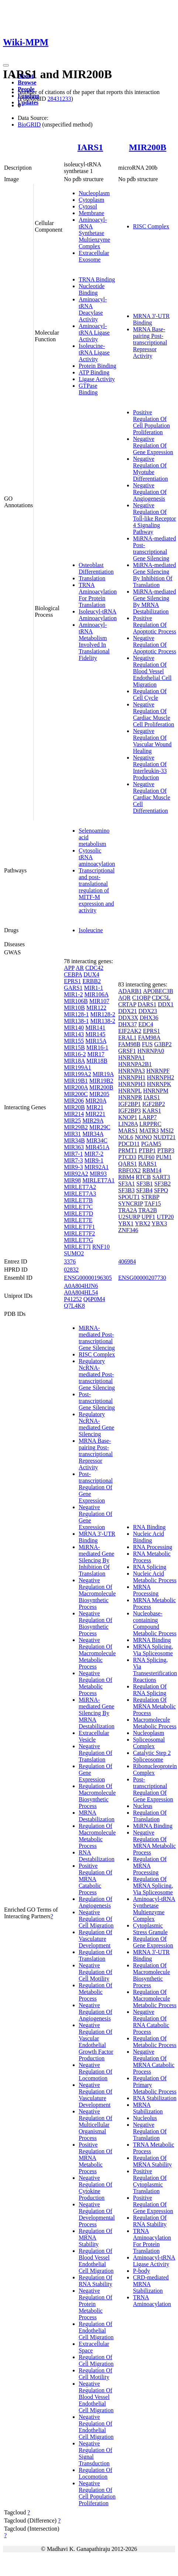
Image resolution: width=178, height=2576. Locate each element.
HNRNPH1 (132, 1077)
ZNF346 (128, 1230)
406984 (127, 1261)
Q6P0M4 (94, 1299)
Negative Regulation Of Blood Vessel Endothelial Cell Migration (152, 671)
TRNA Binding (97, 279)
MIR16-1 (97, 1047)
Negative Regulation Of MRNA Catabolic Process (153, 2061)
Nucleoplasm (94, 193)
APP (69, 968)
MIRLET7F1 (79, 1227)
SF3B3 (126, 1190)
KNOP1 (127, 1117)
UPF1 (148, 1217)
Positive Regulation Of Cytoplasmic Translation (150, 2181)
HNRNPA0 (150, 1051)
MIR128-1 (76, 1014)
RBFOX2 (129, 1170)
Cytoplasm (91, 200)
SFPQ (161, 1190)
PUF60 (146, 1157)
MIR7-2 (93, 1154)
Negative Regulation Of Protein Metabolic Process (95, 2304)
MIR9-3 (73, 1167)
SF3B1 (144, 1183)
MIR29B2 (76, 1127)
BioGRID (29, 124)
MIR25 (72, 1120)
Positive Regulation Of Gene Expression (153, 2204)
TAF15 (152, 1203)
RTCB (143, 1177)
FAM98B (129, 1044)
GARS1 (73, 988)
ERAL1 (127, 1037)
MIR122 (96, 1008)
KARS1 (151, 1110)
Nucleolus (145, 2118)
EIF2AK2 (129, 1031)
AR (80, 968)
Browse (27, 82)
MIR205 (99, 1094)
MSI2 (167, 1130)
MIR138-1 (76, 1021)
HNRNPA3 (131, 1071)
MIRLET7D (78, 1213)
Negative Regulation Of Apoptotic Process (154, 644)
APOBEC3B (158, 991)
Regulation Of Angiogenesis (95, 1902)
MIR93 (98, 1174)
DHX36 (149, 1017)
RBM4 (126, 1177)
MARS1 (128, 1130)
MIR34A (92, 1134)
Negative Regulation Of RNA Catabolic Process (151, 2022)
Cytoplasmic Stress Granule (150, 1928)
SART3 (161, 1177)
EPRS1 (72, 981)
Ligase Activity (97, 379)
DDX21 (127, 1011)
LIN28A (128, 1124)
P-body (141, 2271)
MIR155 (74, 1041)
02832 (71, 1269)
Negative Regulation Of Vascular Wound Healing (152, 741)
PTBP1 (147, 1150)
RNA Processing (152, 1547)
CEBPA (73, 974)
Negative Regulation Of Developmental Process (97, 2214)
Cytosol (88, 206)
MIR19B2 (101, 1081)
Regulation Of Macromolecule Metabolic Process (97, 1836)
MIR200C (76, 1094)
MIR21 (94, 1107)
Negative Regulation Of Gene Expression (153, 445)
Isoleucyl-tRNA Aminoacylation (98, 614)
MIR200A (76, 1087)
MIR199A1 (77, 1067)
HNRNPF (158, 1071)
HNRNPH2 (160, 1077)
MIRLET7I (77, 1247)
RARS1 (147, 1164)
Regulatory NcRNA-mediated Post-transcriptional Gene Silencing (97, 1374)
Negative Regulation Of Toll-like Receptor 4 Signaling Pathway (154, 518)
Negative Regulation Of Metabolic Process (95, 1683)
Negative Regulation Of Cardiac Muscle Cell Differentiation (151, 797)
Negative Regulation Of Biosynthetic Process (95, 1623)
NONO (143, 1137)
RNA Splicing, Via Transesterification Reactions (155, 1670)
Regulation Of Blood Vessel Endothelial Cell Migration (96, 2261)
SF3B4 (144, 1190)
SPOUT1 (129, 1197)
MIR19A (103, 1074)
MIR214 (74, 1114)
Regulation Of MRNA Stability (95, 2237)
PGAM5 (151, 1144)
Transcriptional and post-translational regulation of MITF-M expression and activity (96, 890)
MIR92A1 (96, 1167)
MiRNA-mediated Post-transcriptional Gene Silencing (154, 548)
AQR (124, 998)
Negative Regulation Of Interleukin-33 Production (150, 767)
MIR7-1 (73, 1154)
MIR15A (95, 1041)
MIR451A (97, 1147)
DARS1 (147, 1004)
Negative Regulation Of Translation (95, 1753)
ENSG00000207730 (142, 1278)
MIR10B (74, 1008)
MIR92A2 (76, 1174)
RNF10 (101, 1247)
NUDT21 (164, 1137)
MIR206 (74, 1100)
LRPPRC (150, 1124)
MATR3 (148, 1130)
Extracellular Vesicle (94, 1736)
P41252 (73, 1299)
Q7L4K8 (74, 1306)
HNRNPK (159, 1084)
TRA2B (147, 1210)
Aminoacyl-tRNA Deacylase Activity (93, 309)
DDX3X (128, 1017)
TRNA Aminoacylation (152, 2300)
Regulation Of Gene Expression (153, 1942)
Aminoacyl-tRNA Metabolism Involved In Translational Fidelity (94, 641)
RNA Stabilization (155, 2098)
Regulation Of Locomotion (95, 2473)
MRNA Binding (152, 1640)
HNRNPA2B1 (135, 1064)
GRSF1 (127, 1051)
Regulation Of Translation (95, 1955)
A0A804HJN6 (81, 1286)
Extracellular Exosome (94, 256)
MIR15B (74, 1047)
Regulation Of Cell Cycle (150, 694)
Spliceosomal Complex (149, 1742)
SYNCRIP (130, 1203)
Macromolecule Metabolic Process (155, 1722)
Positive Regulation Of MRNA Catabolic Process (95, 1879)
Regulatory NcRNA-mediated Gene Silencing (96, 1424)
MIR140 (74, 1027)
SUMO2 (74, 1253)
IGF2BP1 (129, 1104)
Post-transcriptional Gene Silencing (97, 1401)
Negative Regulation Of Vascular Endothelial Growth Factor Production (96, 2041)
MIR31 (72, 1134)
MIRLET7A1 (98, 1180)
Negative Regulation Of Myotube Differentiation (150, 469)
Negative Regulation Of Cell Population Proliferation (97, 2493)
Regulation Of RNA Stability (95, 2280)
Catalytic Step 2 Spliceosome (152, 1756)
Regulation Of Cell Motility (95, 2373)
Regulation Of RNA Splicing (150, 1689)
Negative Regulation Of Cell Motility (95, 1972)
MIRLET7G (78, 1240)
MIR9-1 (93, 1160)
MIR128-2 (102, 1014)
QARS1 (127, 1164)
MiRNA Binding (152, 1826)
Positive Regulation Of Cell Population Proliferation (151, 422)
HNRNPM (155, 1091)
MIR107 (99, 1001)
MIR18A (74, 1061)
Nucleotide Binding (92, 289)
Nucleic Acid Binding (148, 1537)
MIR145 (95, 1034)
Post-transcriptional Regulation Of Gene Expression (96, 1487)
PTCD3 (127, 1157)
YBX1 (126, 1223)
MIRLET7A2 (80, 1187)
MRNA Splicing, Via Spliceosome (153, 1649)
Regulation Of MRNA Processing (150, 1865)
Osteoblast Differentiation (96, 568)
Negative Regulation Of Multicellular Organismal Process (95, 2124)
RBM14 (151, 1170)
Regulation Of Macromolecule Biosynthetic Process (97, 1796)
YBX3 (159, 1223)
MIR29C (99, 1127)
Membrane (91, 213)
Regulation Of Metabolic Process (95, 1992)
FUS (147, 1044)
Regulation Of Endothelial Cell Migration (96, 2330)
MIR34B (74, 1140)
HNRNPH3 (132, 1084)
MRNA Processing (145, 1590)
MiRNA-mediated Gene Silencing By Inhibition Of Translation (154, 575)
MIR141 (95, 1027)
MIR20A (95, 1100)
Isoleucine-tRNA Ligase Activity (94, 352)
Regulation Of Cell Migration (96, 2360)
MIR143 (74, 1034)
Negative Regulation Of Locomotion (95, 2071)
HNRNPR (130, 1097)
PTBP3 (165, 1150)
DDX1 (166, 1004)
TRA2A (127, 1210)
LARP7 (148, 1117)
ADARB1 (130, 991)
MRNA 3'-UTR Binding (151, 319)
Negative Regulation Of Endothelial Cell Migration (96, 2427)
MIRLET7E (78, 1220)
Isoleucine (91, 930)
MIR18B (96, 1061)
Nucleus (142, 1806)
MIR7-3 (73, 1160)
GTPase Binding (88, 389)
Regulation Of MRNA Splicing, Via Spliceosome (153, 1885)
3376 (70, 1261)
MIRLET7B (78, 1200)
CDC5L (161, 998)
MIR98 (72, 1180)
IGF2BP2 (153, 1104)
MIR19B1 (76, 1081)
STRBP (150, 1197)
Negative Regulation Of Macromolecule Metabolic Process (97, 1653)
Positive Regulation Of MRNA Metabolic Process (95, 2157)
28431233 (59, 99)
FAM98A (149, 1037)
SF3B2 (162, 1183)
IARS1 (90, 147)
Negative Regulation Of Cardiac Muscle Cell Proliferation (153, 714)
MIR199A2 (77, 1074)
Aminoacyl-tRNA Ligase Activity (94, 332)
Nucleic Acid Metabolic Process (155, 1576)
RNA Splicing (149, 1567)
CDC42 (94, 968)
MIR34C (96, 1140)
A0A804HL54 (81, 1292)
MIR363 (74, 1147)
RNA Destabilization (96, 1855)
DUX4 (91, 974)
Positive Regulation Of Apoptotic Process (154, 625)
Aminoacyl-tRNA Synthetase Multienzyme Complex (94, 233)
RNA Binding (149, 1527)
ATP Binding (94, 372)
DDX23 (147, 1011)
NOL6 (125, 1137)
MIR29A (92, 1120)
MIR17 (95, 1054)
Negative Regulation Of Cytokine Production (95, 2188)
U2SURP (129, 1217)
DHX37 (127, 1024)
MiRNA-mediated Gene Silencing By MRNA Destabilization (154, 601)
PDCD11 (129, 1144)
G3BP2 (163, 1044)
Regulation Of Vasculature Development (95, 1939)
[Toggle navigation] (6, 65)
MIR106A (96, 994)
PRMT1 (127, 1150)
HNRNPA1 (131, 1057)
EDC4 (145, 1024)
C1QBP (141, 998)
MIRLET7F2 (79, 1233)
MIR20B (74, 1107)
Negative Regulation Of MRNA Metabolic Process (154, 1842)
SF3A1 (126, 1183)
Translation (92, 578)
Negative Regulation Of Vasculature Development (95, 2095)
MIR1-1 (93, 988)
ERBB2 (91, 981)
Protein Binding (97, 366)
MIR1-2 (73, 994)
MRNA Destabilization (96, 1815)
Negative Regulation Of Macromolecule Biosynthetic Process (97, 1593)
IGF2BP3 (129, 1110)
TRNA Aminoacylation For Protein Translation (98, 595)
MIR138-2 (102, 1021)
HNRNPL (129, 1091)
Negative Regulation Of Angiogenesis (150, 492)
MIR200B (147, 147)
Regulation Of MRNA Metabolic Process (154, 1706)
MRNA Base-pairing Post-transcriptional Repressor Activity (150, 342)
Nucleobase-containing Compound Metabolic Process (155, 1623)
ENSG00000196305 (88, 1278)
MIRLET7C (78, 1207)
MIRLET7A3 (80, 1193)
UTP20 (165, 1217)
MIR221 (95, 1114)
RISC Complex (151, 226)
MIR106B (76, 1001)
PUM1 (164, 1157)
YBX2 (142, 1223)
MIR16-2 (75, 1054)
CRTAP (127, 1004)
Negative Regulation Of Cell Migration (96, 1919)
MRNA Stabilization (148, 2108)
